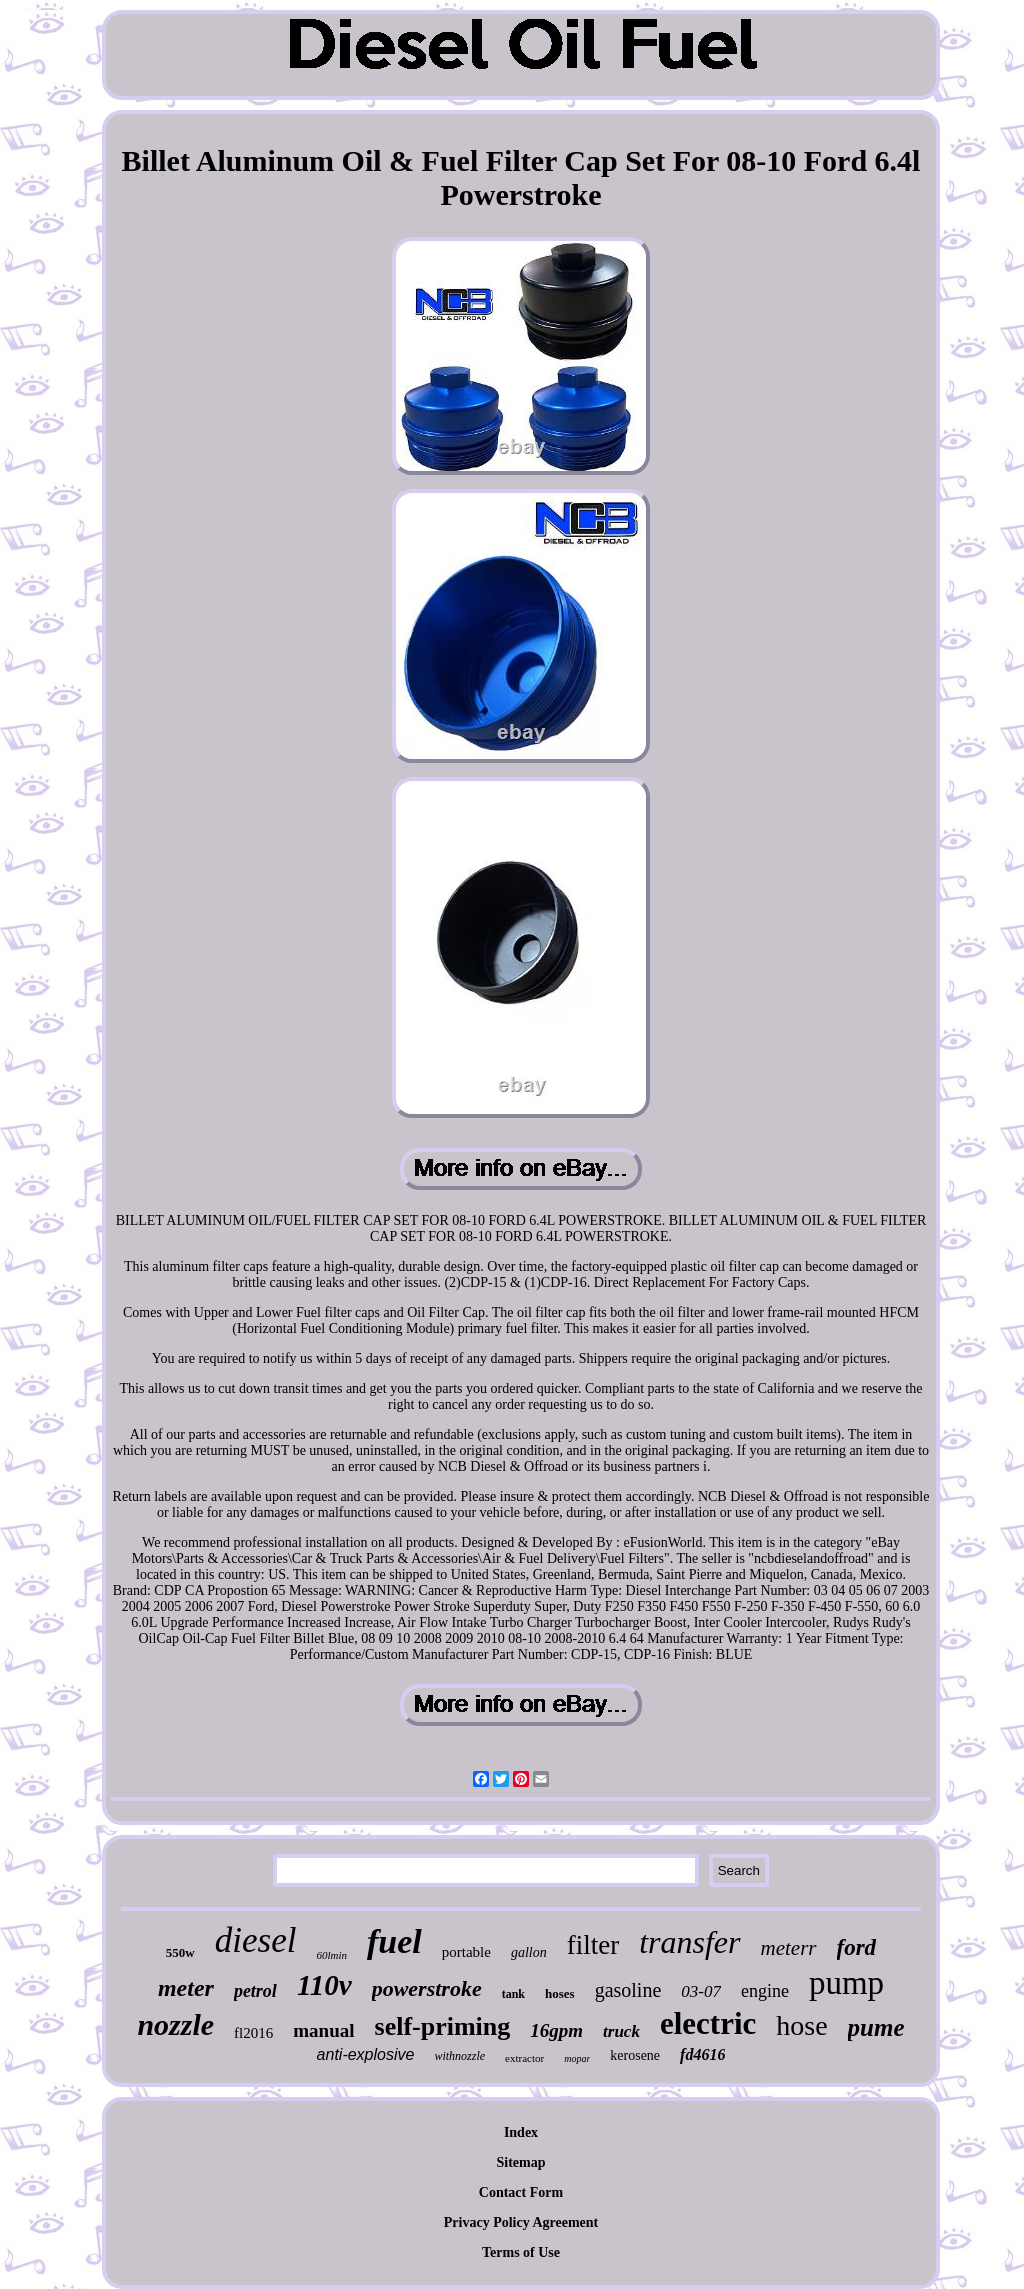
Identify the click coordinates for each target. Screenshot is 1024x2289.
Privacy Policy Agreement (521, 2222)
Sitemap (521, 2162)
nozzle (175, 2024)
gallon (529, 1952)
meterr (789, 1948)
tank (513, 1994)
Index (521, 2132)
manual (323, 2030)
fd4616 (702, 2054)
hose (801, 2025)
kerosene (635, 2055)
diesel (256, 1940)
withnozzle (459, 2056)
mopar (577, 2058)
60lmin (331, 1955)
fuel (394, 1941)
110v (324, 1985)
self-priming (443, 2026)
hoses (560, 1993)
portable (466, 1952)
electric (708, 2023)
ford (857, 1947)
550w (180, 1952)
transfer (689, 1942)
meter (186, 1988)
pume (876, 2027)
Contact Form (521, 2192)
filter (593, 1945)
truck (621, 2031)
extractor (524, 2058)
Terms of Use (521, 2252)
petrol (255, 1991)
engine (765, 1991)
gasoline (628, 1990)
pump (846, 1983)
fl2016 (253, 2033)
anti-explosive (366, 2054)
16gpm (556, 2030)
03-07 (701, 1991)
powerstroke (427, 1988)
